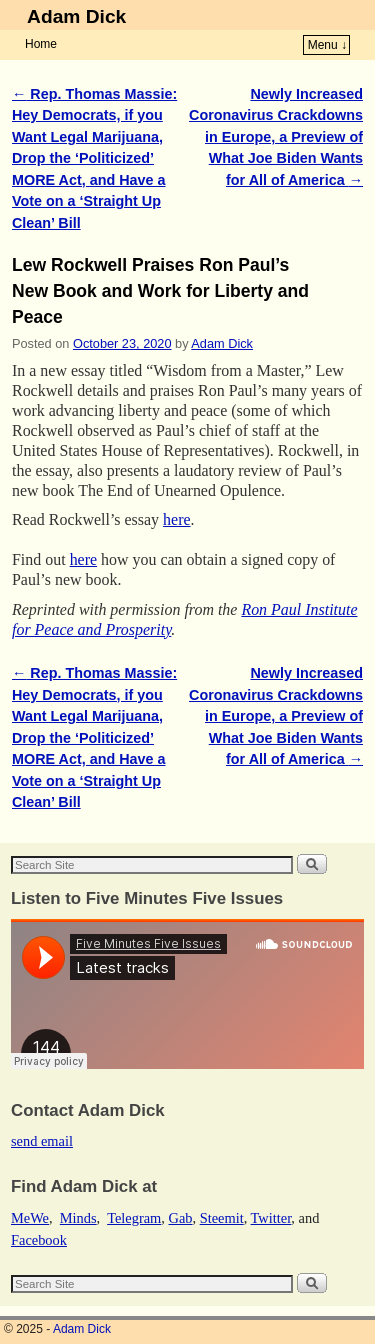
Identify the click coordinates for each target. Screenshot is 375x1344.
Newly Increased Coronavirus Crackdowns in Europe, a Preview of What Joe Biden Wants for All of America (276, 137)
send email (42, 1141)
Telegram (134, 1218)
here (176, 519)
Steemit (222, 1218)
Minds (78, 1218)
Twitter (271, 1218)
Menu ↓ (327, 45)
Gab (180, 1218)
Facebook (39, 1240)
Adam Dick (76, 16)
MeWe (30, 1218)
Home (41, 44)
